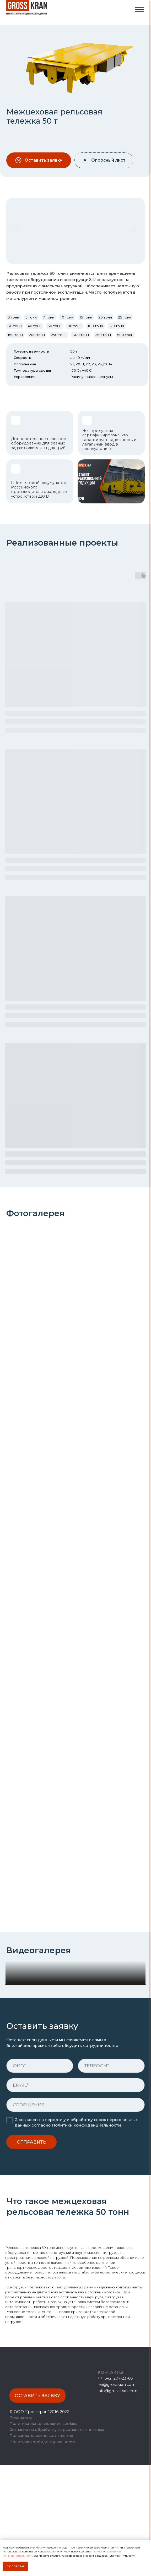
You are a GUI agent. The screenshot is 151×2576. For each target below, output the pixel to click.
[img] (139, 9)
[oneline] (75, 2216)
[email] (75, 2196)
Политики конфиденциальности (86, 2236)
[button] (38, 160)
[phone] (111, 2177)
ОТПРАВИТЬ (31, 2253)
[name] (39, 2177)
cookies (98, 2551)
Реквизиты (20, 2529)
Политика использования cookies (43, 2535)
